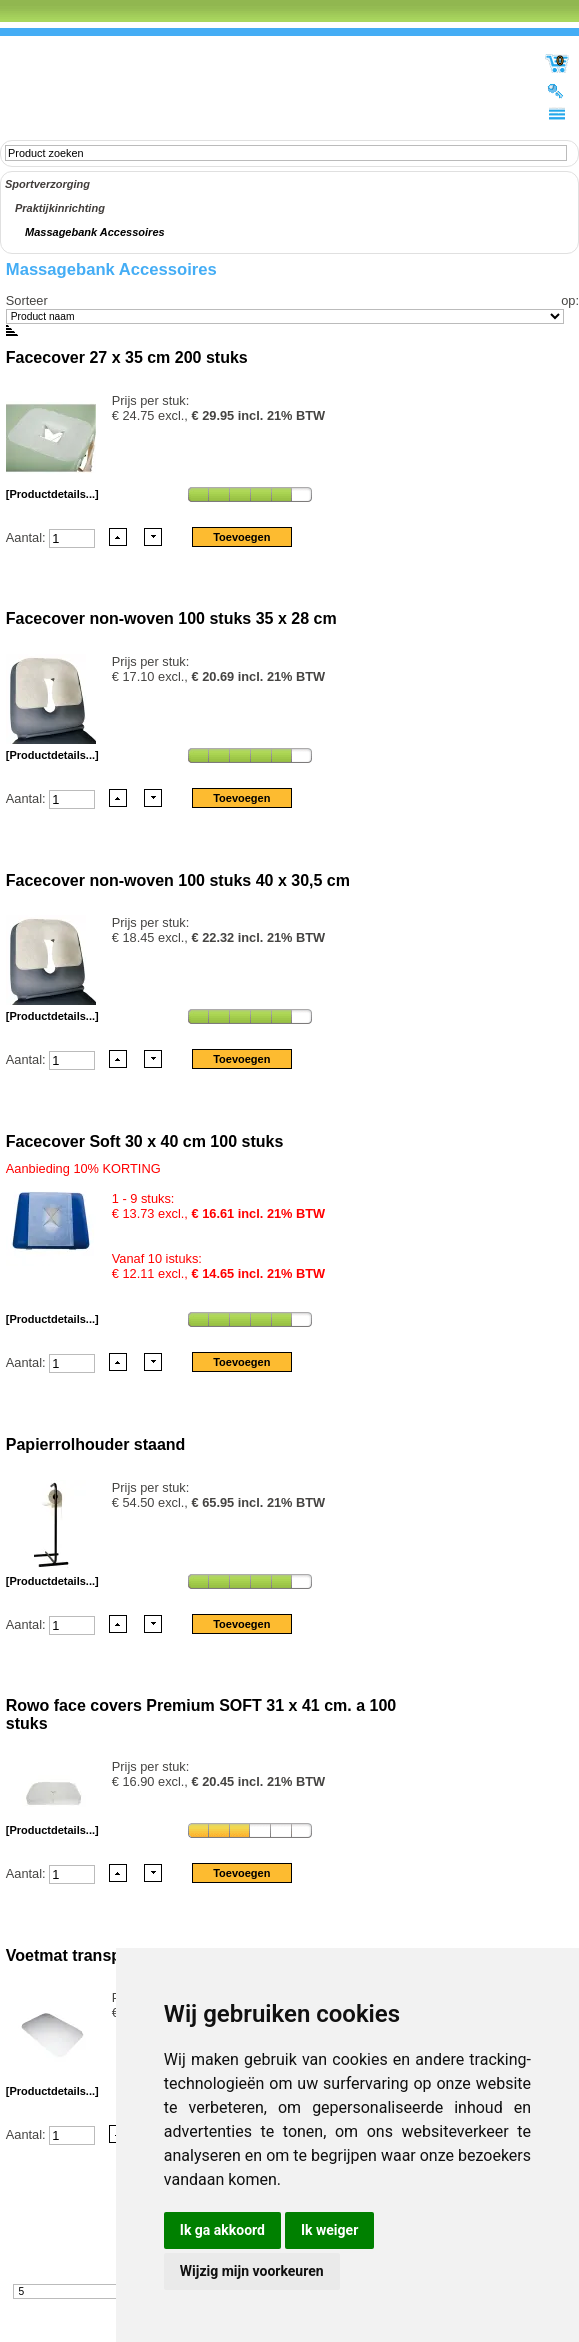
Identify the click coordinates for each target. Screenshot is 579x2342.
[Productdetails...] (52, 494)
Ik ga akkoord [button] (222, 2230)
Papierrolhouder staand (96, 1444)
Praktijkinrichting (60, 208)
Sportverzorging (47, 184)
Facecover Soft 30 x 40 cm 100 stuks (145, 1141)
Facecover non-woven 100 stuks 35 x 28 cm (171, 618)
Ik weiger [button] (329, 2230)
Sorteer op (291, 300)
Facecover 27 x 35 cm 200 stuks (127, 357)
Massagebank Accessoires (95, 232)
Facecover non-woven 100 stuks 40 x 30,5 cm (178, 880)
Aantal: (27, 536)
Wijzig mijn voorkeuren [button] (252, 2271)
